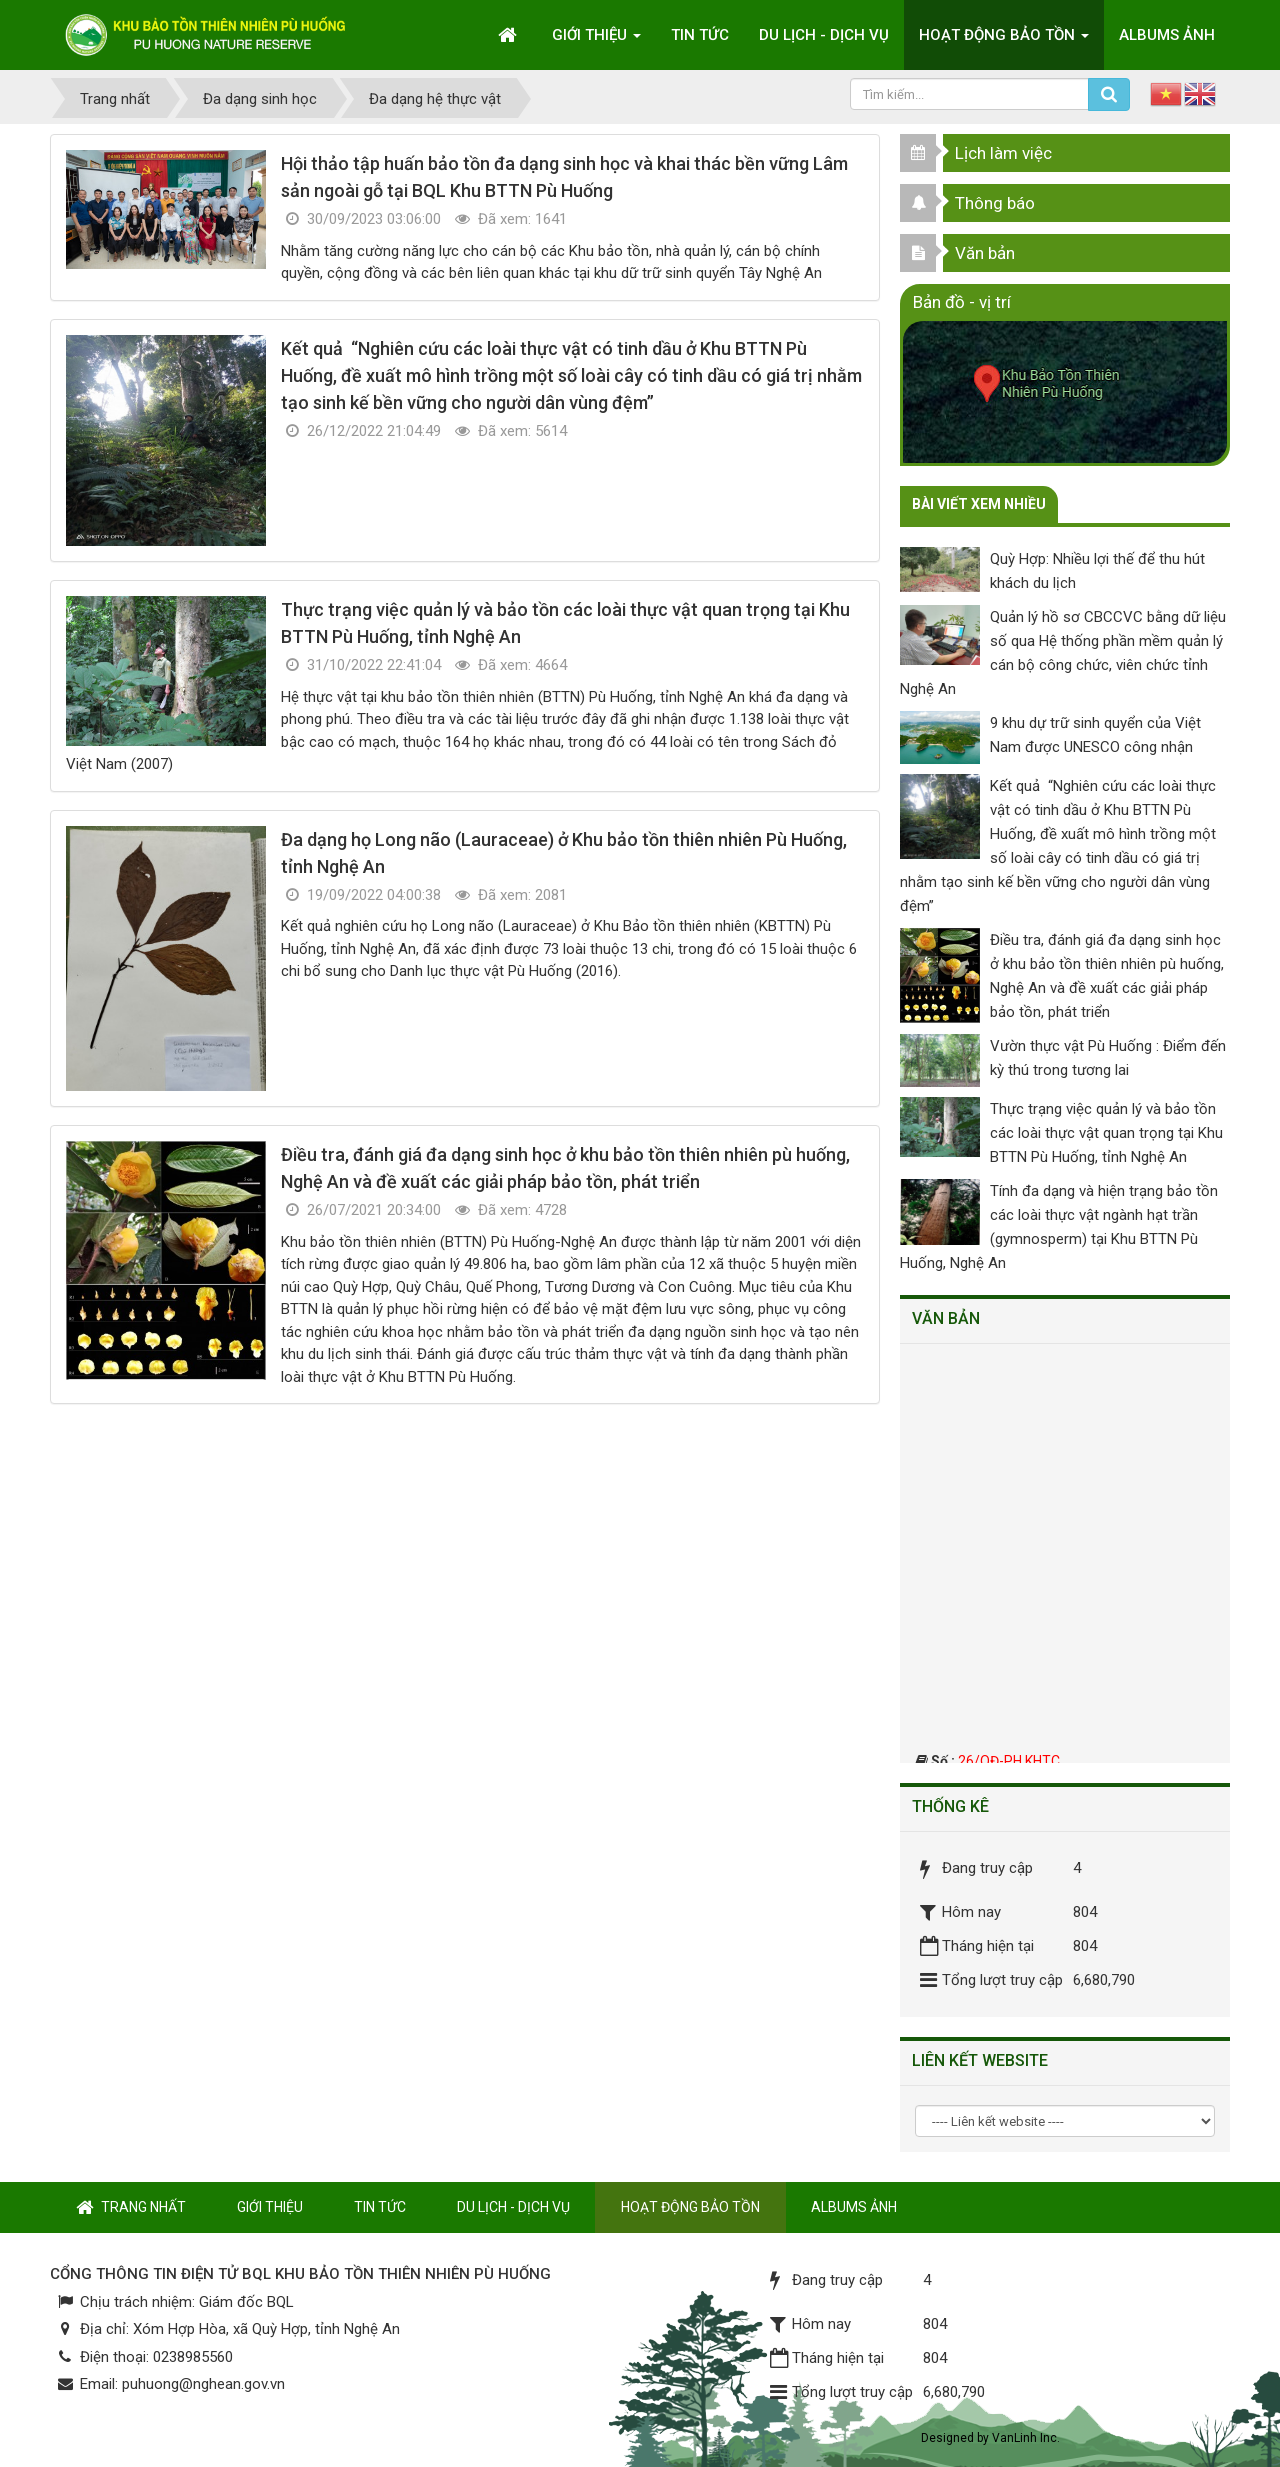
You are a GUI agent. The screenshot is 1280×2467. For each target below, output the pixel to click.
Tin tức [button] (700, 35)
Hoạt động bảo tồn (690, 2207)
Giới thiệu (270, 2207)
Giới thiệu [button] (596, 41)
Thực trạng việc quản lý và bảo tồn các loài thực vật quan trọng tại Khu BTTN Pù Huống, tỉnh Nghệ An (1106, 1133)
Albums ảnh (854, 2207)
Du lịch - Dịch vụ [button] (824, 35)
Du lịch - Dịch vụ (513, 2207)
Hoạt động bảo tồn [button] (1004, 41)
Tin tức (380, 2207)
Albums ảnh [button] (1167, 35)
